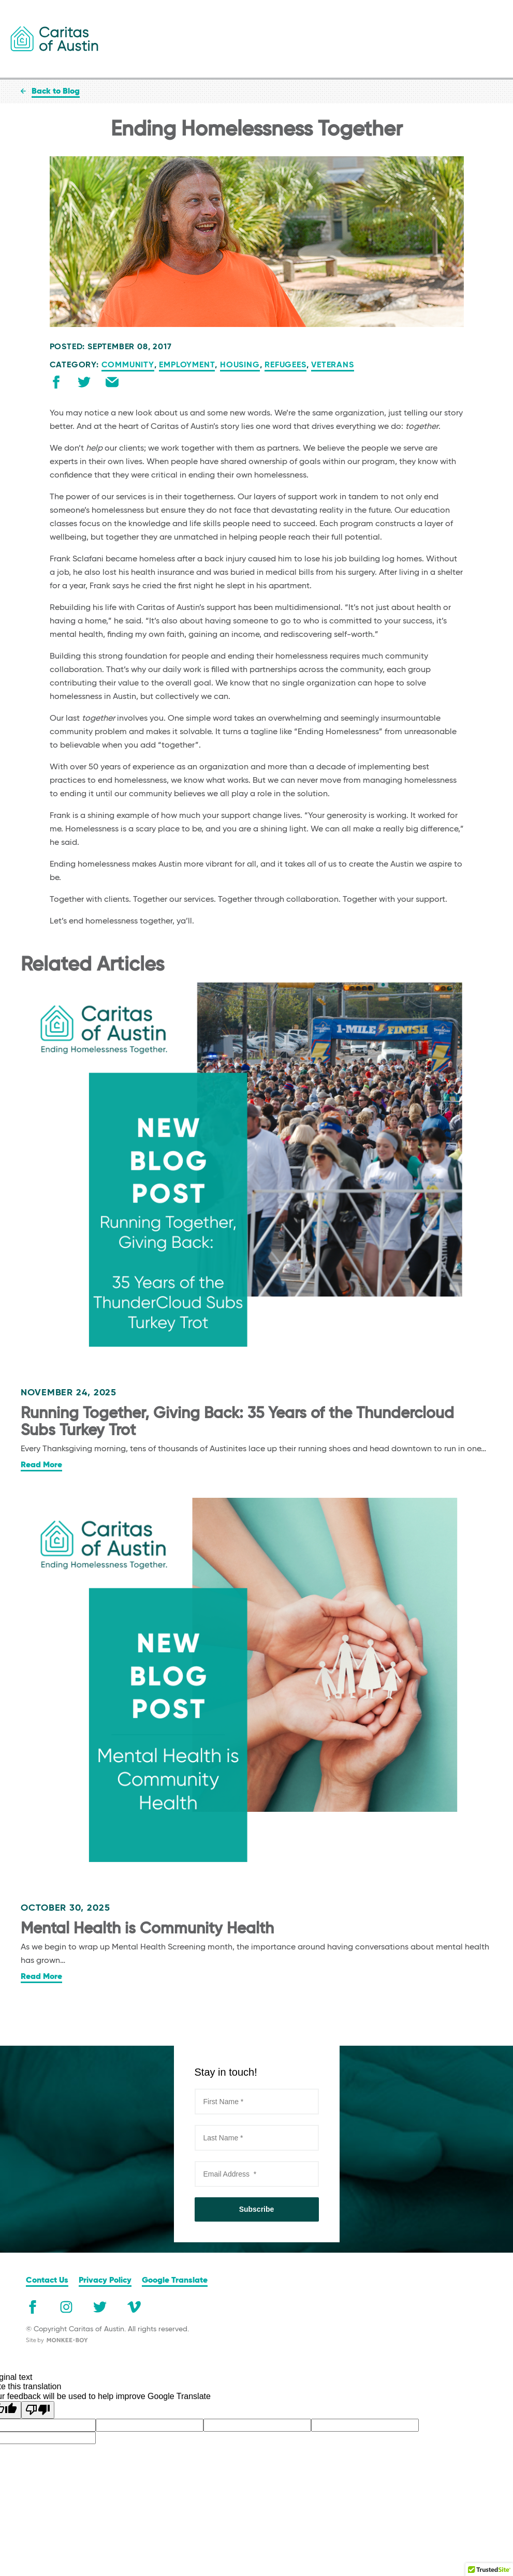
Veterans (332, 365)
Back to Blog (56, 91)
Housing (240, 365)
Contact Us (47, 2280)
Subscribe (256, 2209)
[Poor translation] (37, 2410)
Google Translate (175, 2280)
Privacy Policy (105, 2280)
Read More (41, 1465)
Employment (187, 365)
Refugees (285, 365)
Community (127, 365)
